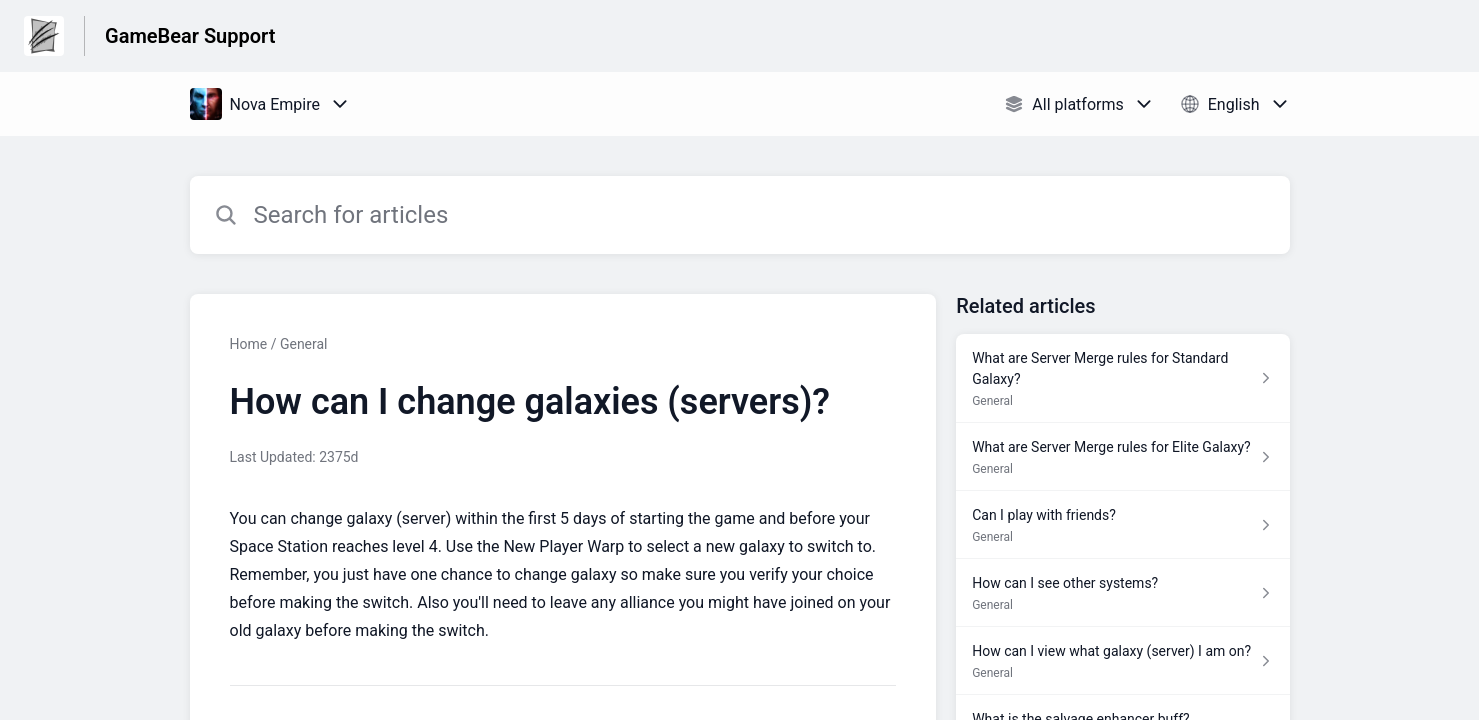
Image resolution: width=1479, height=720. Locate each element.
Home (249, 344)
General (304, 344)
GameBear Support (190, 36)
